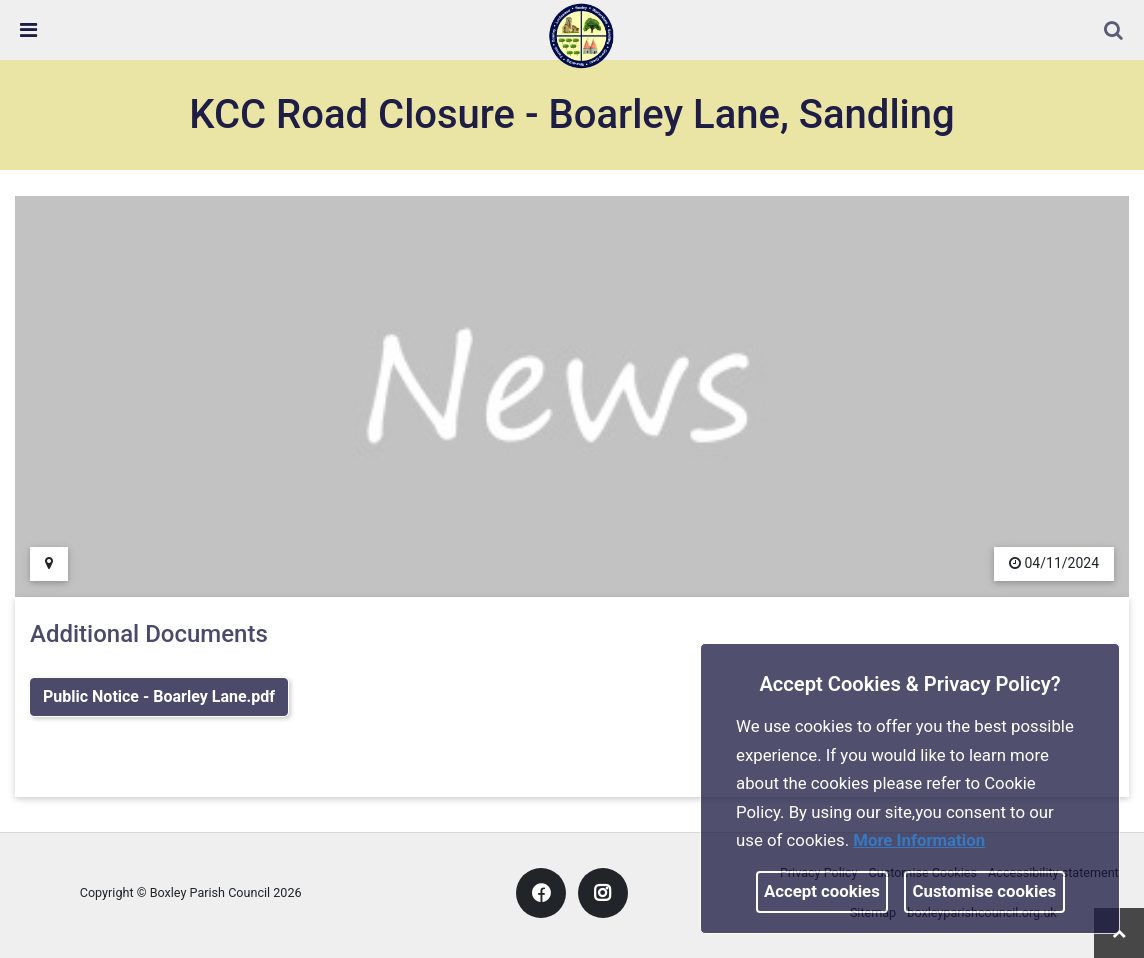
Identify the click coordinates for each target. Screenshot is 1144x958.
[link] (581, 35)
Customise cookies (985, 891)
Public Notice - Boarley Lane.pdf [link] (159, 696)
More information (919, 840)
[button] (1115, 32)
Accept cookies (822, 891)
